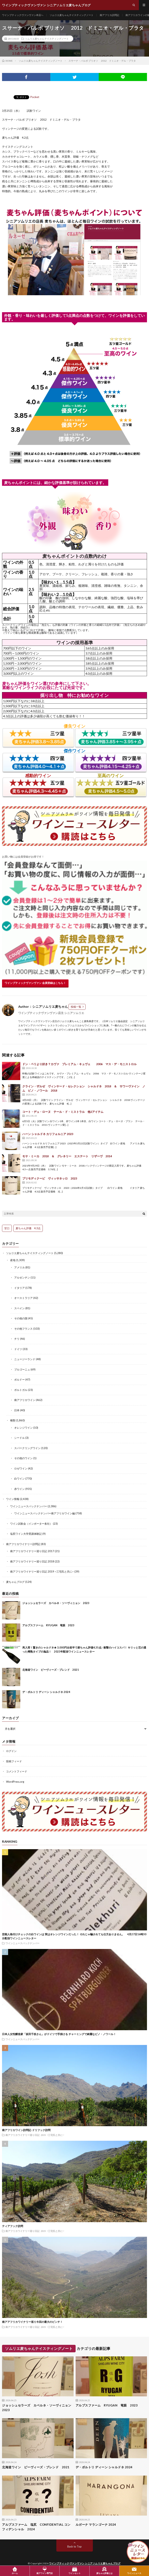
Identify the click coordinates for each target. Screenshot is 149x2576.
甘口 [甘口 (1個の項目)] (7, 1228)
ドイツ (18, 1349)
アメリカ (19, 1267)
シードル (19, 1437)
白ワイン (19, 1478)
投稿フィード (14, 1761)
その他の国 (20, 1318)
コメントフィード (16, 1771)
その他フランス (23, 1328)
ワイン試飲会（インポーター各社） (31, 1523)
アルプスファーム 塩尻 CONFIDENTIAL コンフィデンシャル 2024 (36, 2527)
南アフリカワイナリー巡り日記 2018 (32, 1561)
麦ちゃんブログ (15, 1581)
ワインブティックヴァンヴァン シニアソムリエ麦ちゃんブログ (85, 2563)
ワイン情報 (12, 1499)
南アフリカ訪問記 (109, 15)
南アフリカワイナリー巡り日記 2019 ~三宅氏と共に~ (42, 1571)
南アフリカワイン (24, 1400)
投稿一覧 (76, 1006)
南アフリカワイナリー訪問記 (23, 1544)
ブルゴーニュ (22, 1369)
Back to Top (74, 2546)
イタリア (19, 1287)
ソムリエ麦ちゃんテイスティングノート (71, 15)
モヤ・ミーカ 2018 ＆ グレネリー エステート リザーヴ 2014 (67, 1156)
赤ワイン (19, 1488)
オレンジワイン (23, 1427)
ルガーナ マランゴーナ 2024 (96, 2524)
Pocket (34, 97)
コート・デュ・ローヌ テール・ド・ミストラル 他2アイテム (62, 1111)
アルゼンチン (22, 1277)
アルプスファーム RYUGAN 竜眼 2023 (48, 1625)
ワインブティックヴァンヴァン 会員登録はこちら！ (35, 982)
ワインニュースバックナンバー (28, 1506)
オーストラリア (23, 1298)
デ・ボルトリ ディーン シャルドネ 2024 (46, 1692)
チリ (16, 1338)
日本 (16, 1410)
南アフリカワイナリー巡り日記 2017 (32, 1551)
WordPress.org (15, 1781)
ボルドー (19, 1379)
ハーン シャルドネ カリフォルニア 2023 (47, 1134)
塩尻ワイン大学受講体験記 (26, 1533)
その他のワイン (23, 1458)
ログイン (11, 1751)
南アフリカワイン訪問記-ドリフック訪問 (26, 2130)
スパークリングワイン (27, 1448)
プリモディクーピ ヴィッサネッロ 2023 (49, 1178)
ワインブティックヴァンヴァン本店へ (22, 15)
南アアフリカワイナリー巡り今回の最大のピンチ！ (32, 2321)
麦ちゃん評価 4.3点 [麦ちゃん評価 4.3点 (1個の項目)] (28, 1228)
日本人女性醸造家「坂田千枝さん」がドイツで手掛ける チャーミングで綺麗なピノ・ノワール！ (59, 2034)
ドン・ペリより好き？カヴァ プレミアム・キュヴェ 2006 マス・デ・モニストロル (79, 1064)
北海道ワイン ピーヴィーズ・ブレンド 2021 (50, 1669)
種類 (12, 1420)
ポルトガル (20, 1389)
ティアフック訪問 (12, 2226)
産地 (12, 1260)
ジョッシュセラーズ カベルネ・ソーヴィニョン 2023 (55, 1603)
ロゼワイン (20, 1468)
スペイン (19, 1308)
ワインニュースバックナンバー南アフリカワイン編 (44, 1513)
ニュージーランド (24, 1359)
